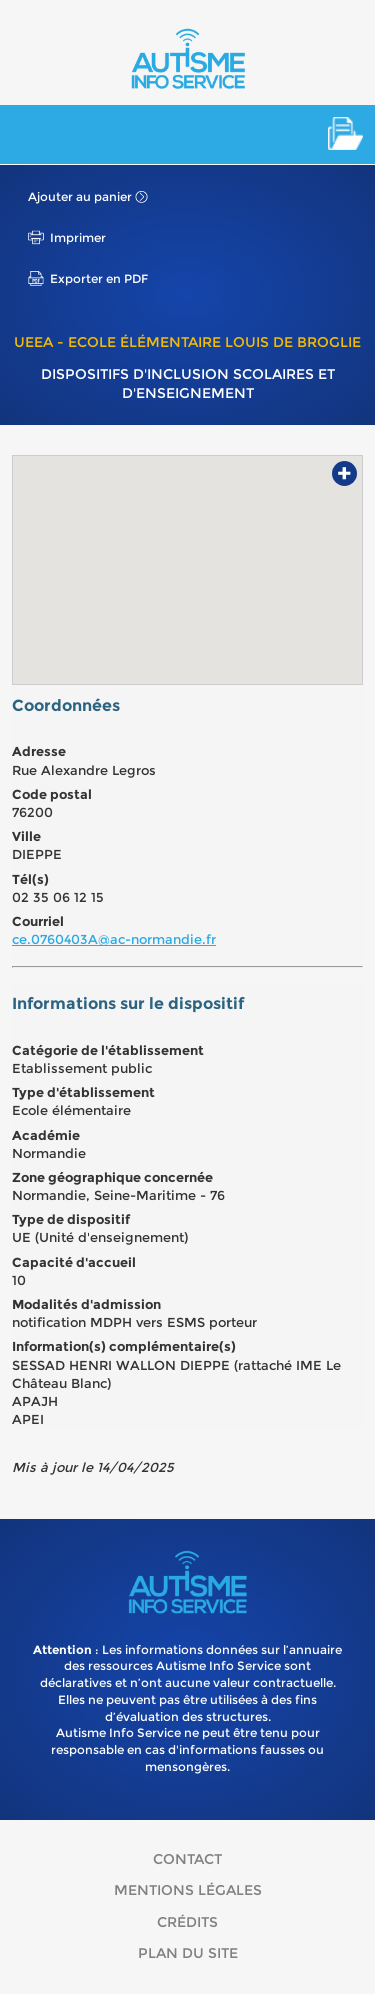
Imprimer (78, 237)
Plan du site (188, 1953)
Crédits (187, 1922)
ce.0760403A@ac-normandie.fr (114, 939)
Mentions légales (188, 1890)
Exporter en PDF (99, 278)
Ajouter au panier (80, 196)
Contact (187, 1859)
